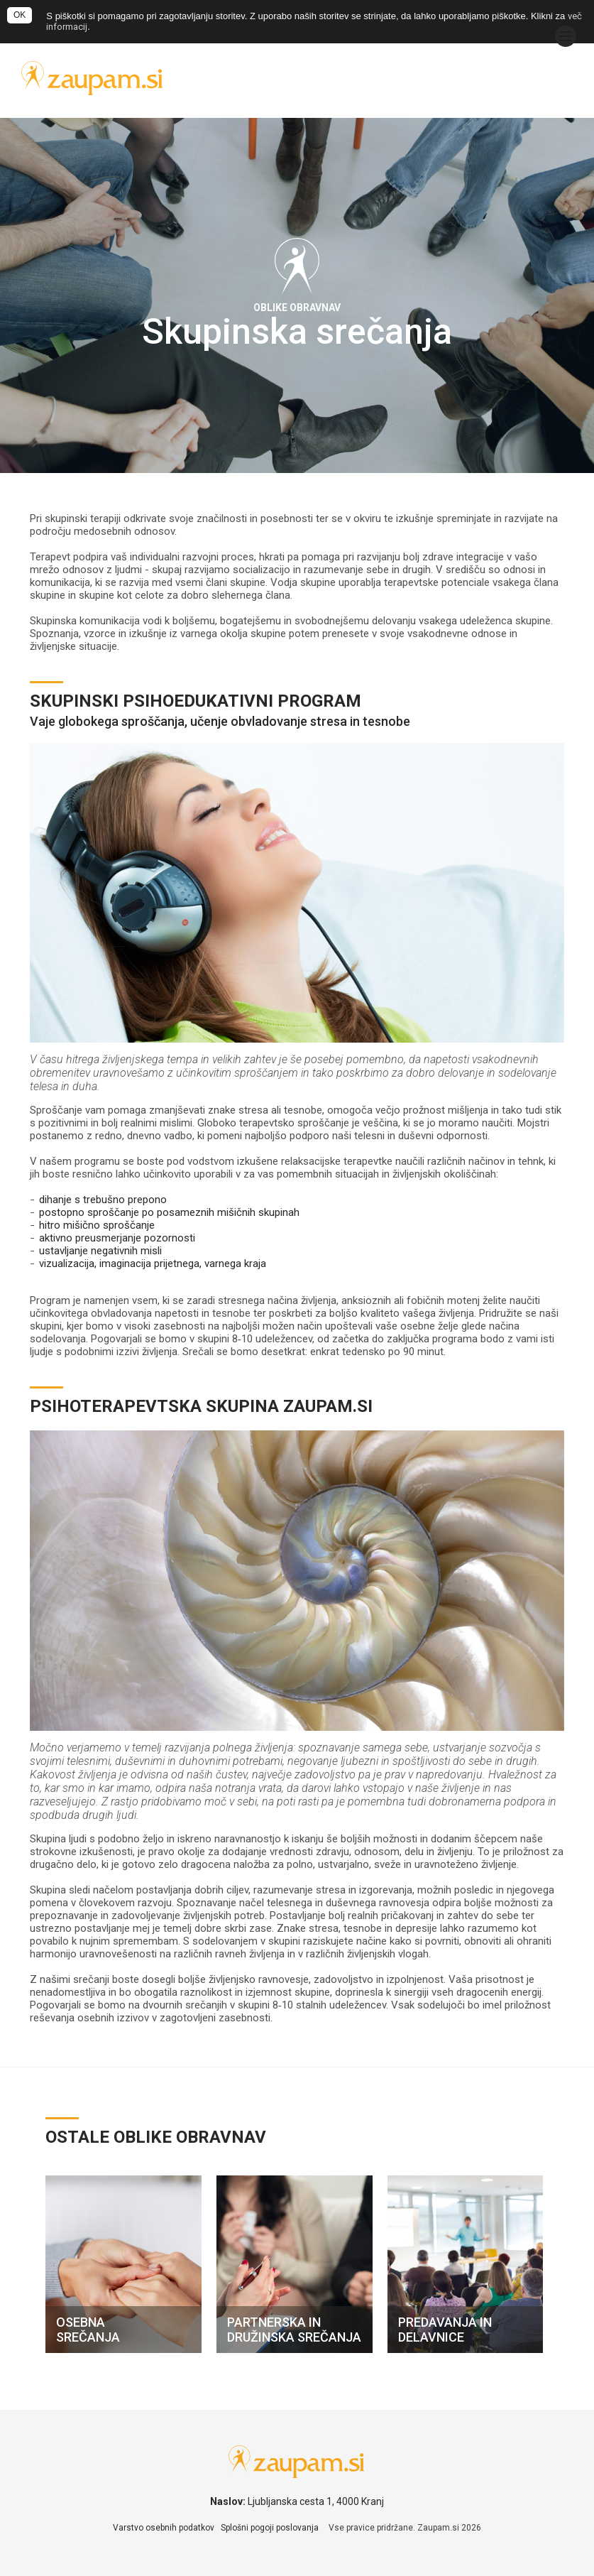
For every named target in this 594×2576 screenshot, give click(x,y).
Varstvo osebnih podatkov (163, 2528)
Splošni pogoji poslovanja (270, 2528)
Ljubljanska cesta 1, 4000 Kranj (316, 2501)
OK (19, 15)
